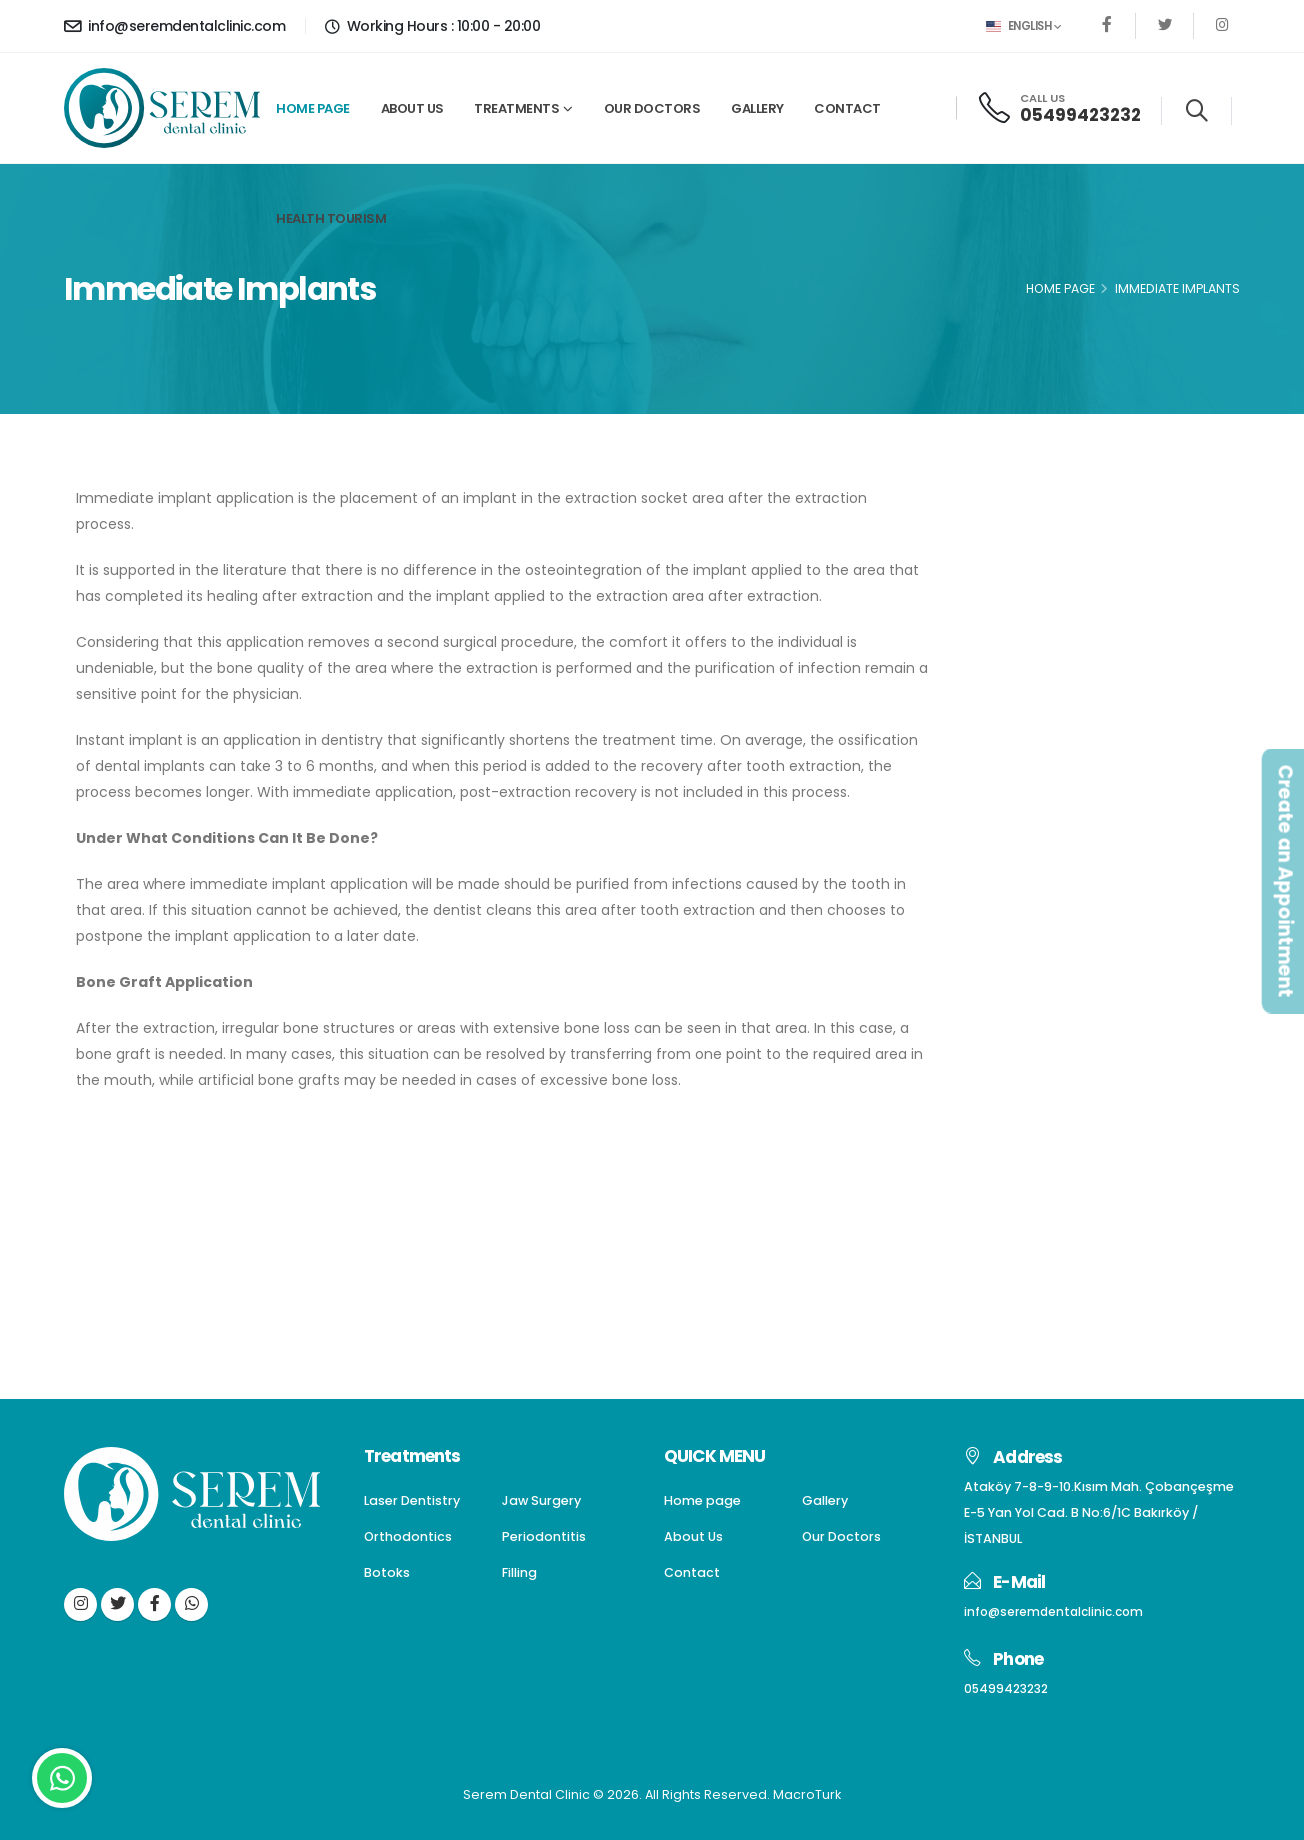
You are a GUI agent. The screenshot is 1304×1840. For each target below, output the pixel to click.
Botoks (1020, 725)
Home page (313, 108)
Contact (847, 108)
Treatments (516, 108)
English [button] (1023, 26)
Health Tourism (331, 218)
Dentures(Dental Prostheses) (1099, 618)
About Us (412, 108)
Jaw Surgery (1039, 583)
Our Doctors (652, 108)
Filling (1015, 761)
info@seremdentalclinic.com (174, 26)
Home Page (1060, 288)
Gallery (757, 108)
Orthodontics (1043, 654)
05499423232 (1080, 115)
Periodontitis (1040, 689)
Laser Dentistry (1048, 547)
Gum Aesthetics (1053, 796)
